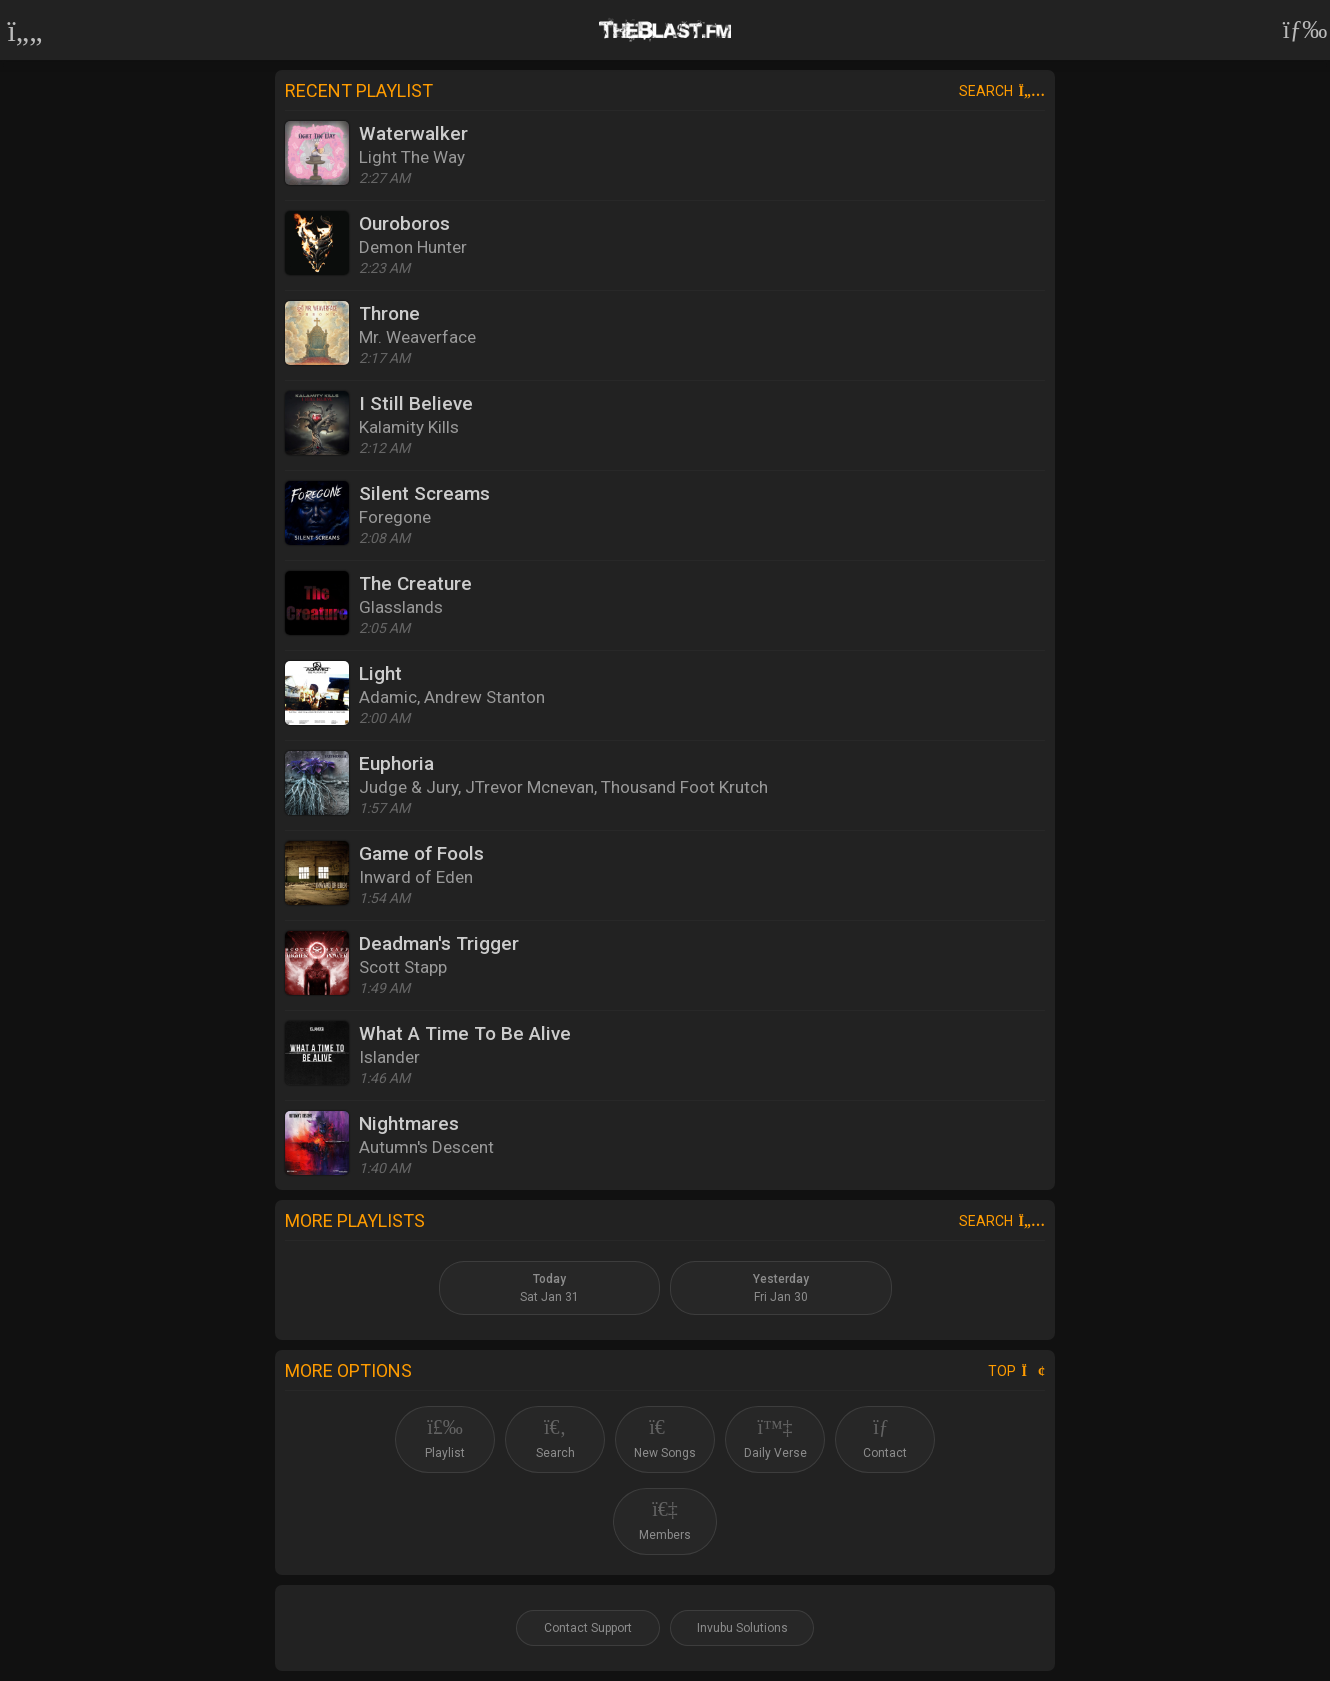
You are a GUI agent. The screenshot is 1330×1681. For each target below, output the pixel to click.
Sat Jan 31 (549, 1288)
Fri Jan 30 (781, 1288)
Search (1002, 91)
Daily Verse (775, 1438)
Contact (885, 1438)
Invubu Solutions (742, 1628)
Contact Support (588, 1628)
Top (1016, 1371)
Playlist (445, 1438)
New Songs (665, 1438)
